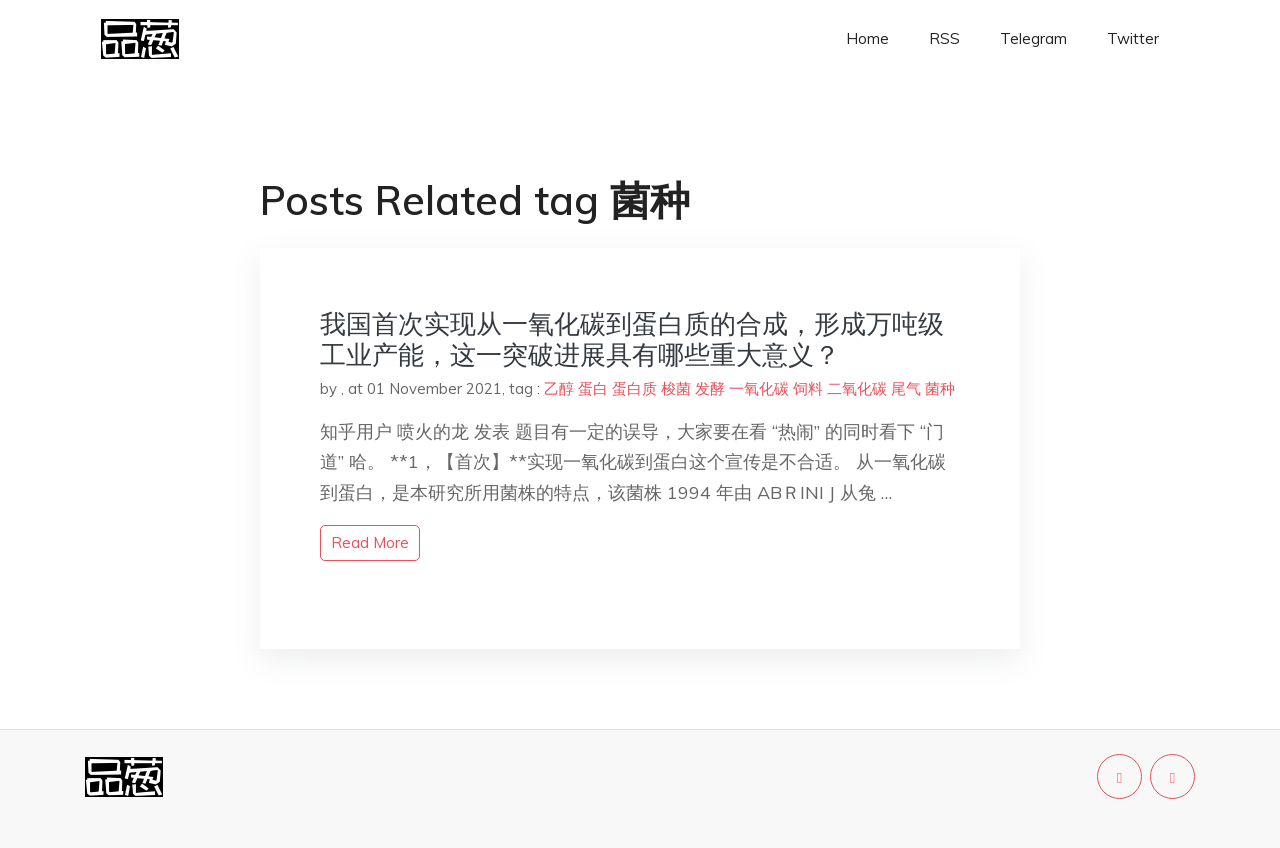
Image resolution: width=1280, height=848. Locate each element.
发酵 (710, 388)
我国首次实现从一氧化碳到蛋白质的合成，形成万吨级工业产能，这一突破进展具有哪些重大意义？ (632, 339)
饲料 (808, 388)
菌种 (940, 388)
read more (370, 542)
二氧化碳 (857, 388)
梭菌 (676, 388)
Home (867, 38)
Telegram (1033, 38)
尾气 (906, 388)
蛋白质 (634, 388)
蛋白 (593, 388)
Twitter (1133, 38)
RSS (944, 38)
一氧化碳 (759, 388)
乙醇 (559, 388)
